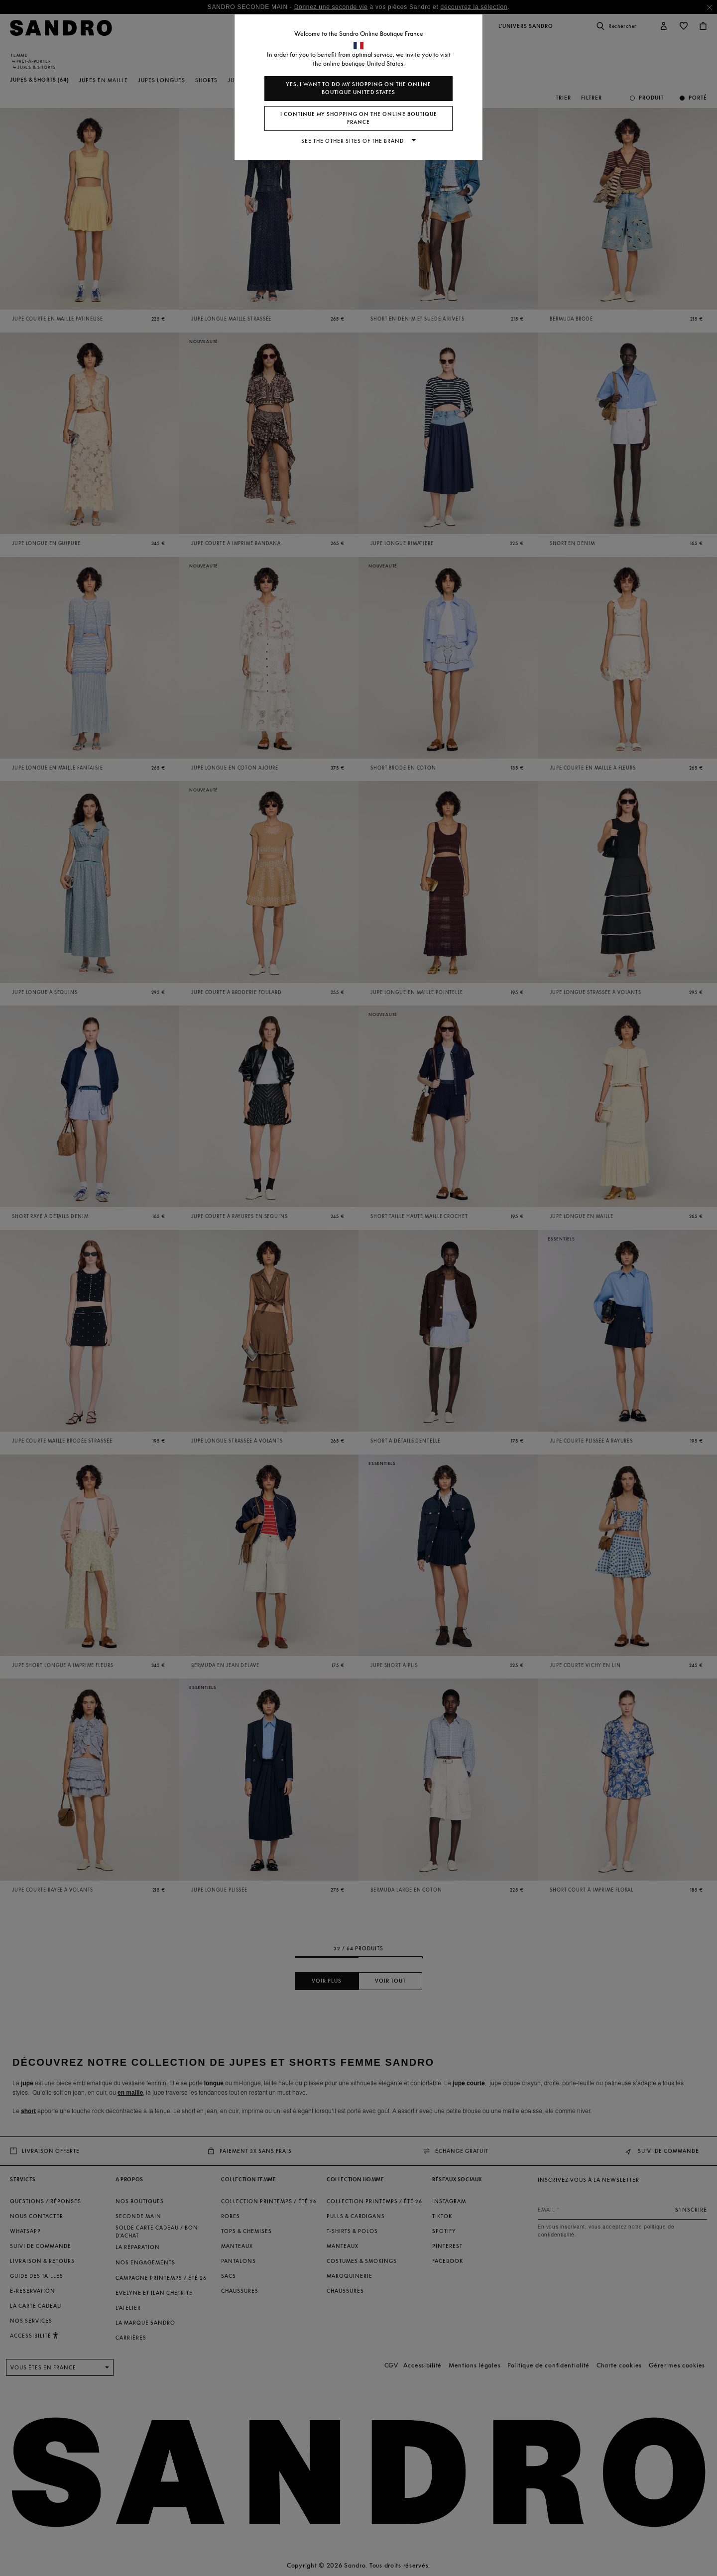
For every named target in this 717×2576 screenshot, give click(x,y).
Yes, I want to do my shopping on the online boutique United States (358, 88)
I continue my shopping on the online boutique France (358, 118)
